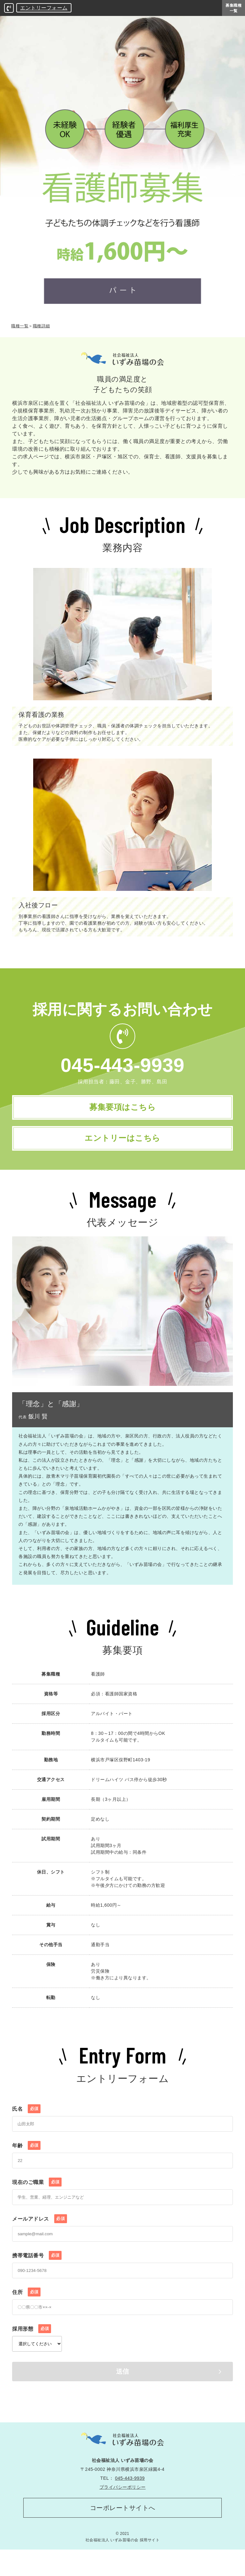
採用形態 (31, 2350)
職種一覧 (19, 326)
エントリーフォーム (44, 8)
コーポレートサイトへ (122, 2531)
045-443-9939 (123, 1065)
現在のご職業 (37, 2203)
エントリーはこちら (123, 1153)
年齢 (26, 2166)
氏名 (26, 2130)
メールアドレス (39, 2240)
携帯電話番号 (37, 2276)
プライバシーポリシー (123, 2507)
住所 (26, 2313)
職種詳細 (41, 326)
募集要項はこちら (122, 1112)
